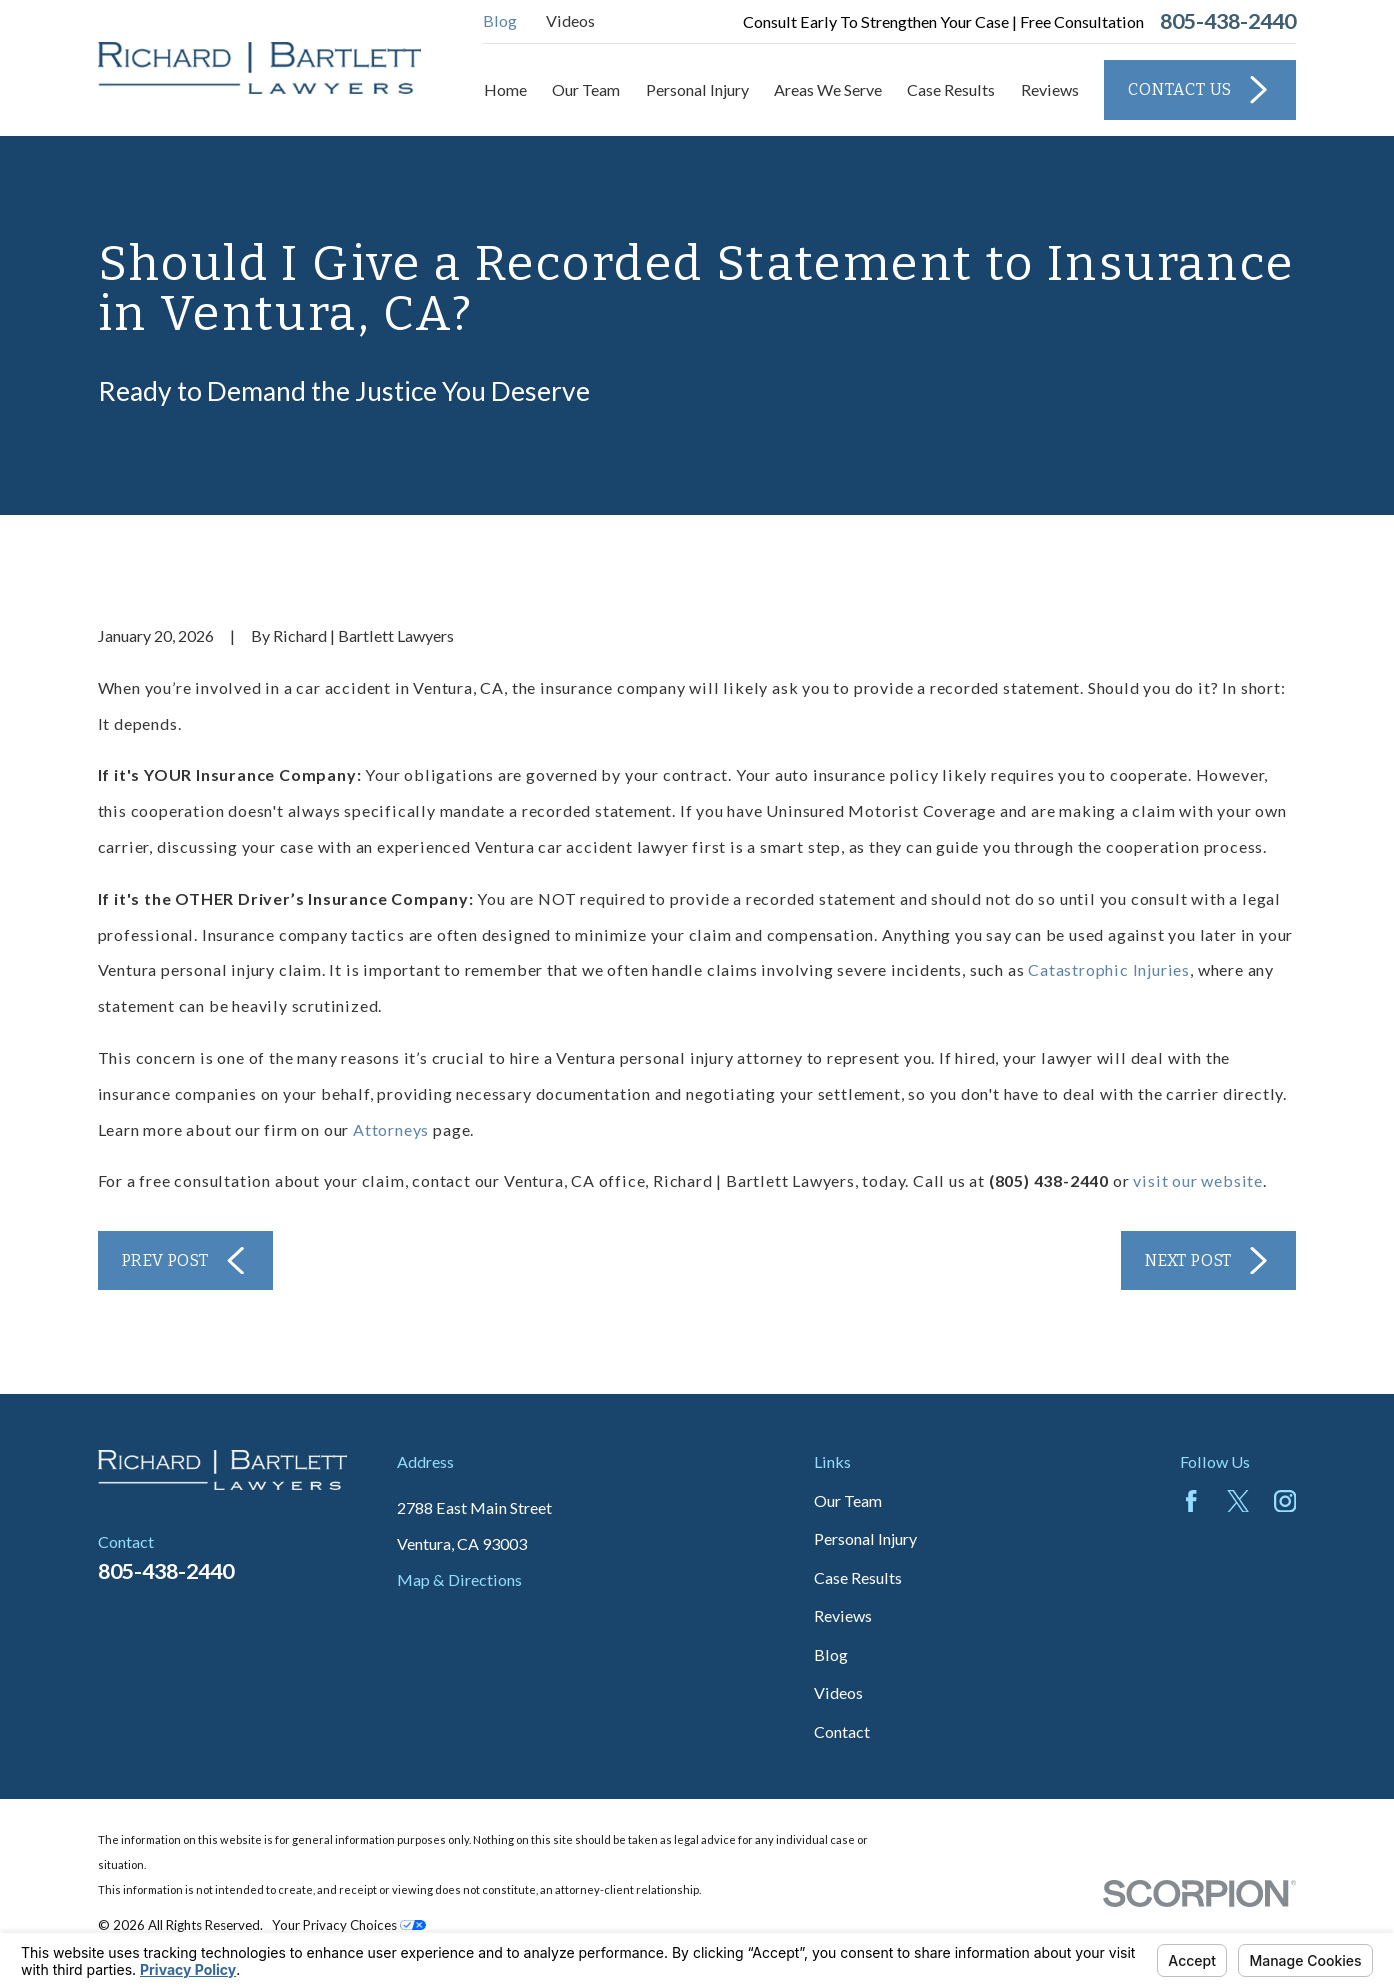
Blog (500, 20)
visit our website (1198, 1180)
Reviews (843, 1615)
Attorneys (391, 1129)
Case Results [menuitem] (951, 89)
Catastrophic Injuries (1109, 969)
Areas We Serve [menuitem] (828, 89)
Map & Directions (459, 1579)
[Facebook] (1191, 1501)
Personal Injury (865, 1538)
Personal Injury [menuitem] (697, 89)
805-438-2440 (1228, 22)
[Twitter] (1238, 1501)
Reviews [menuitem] (1050, 89)
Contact (842, 1731)
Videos (570, 20)
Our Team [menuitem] (586, 89)
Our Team (848, 1500)
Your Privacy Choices (349, 1925)
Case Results (858, 1577)
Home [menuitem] (505, 89)
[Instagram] (1285, 1501)
